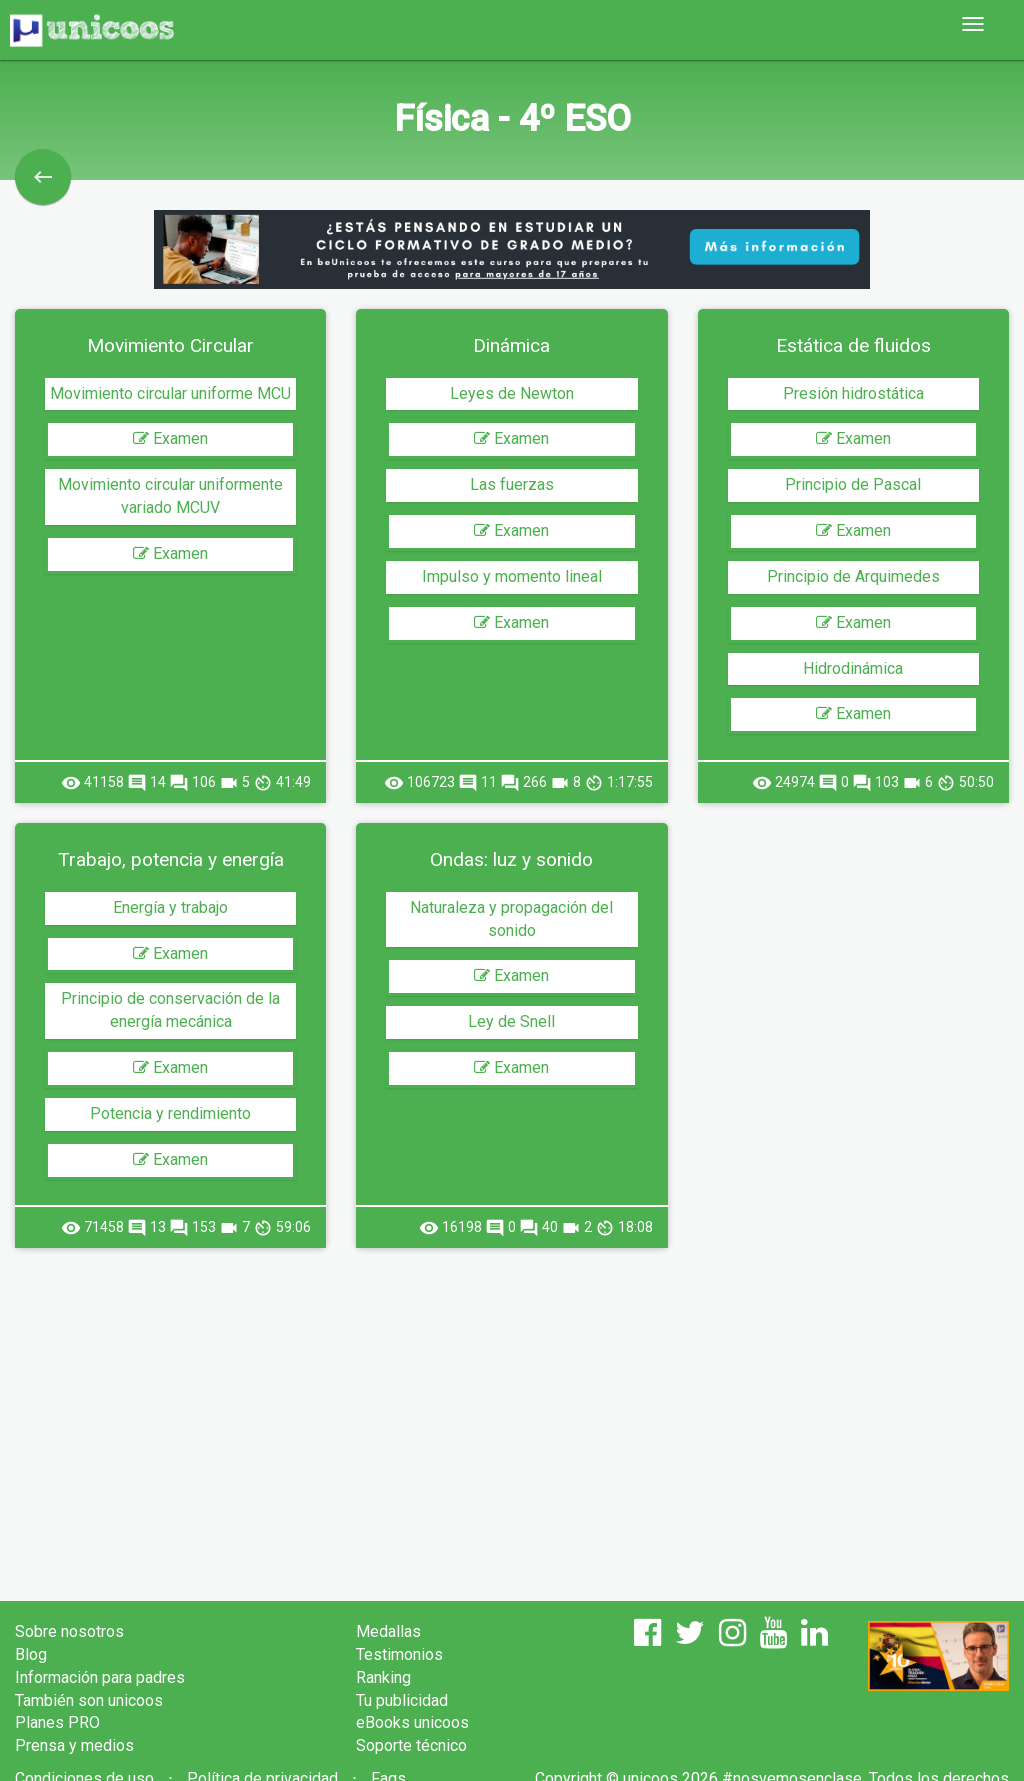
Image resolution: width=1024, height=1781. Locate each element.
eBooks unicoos (412, 1722)
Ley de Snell (511, 1021)
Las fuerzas (512, 484)
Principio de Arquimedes (853, 576)
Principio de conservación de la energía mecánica (170, 1010)
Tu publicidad (402, 1700)
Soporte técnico (411, 1745)
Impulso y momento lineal (512, 576)
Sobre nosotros (69, 1631)
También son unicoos (89, 1700)
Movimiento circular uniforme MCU (170, 393)
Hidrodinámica (853, 668)
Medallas (388, 1631)
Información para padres (100, 1677)
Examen (170, 438)
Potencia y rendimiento (170, 1113)
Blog (31, 1654)
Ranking (383, 1677)
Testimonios (399, 1654)
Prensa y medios (74, 1745)
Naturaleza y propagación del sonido (511, 919)
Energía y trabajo (170, 907)
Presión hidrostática (853, 393)
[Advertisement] (512, 1408)
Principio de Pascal (853, 484)
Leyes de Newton (512, 393)
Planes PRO (57, 1722)
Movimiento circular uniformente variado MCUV (170, 496)
